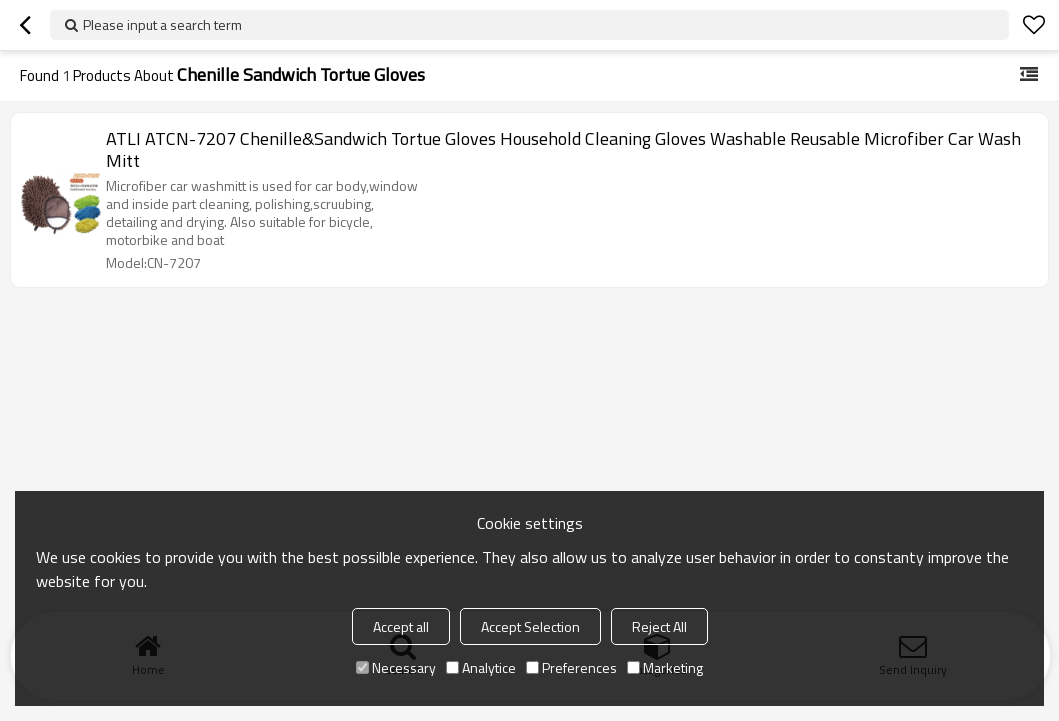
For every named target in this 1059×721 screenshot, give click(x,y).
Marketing (665, 667)
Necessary (396, 667)
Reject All (659, 626)
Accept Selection (530, 626)
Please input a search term (162, 24)
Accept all (401, 626)
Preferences (571, 667)
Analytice (481, 667)
